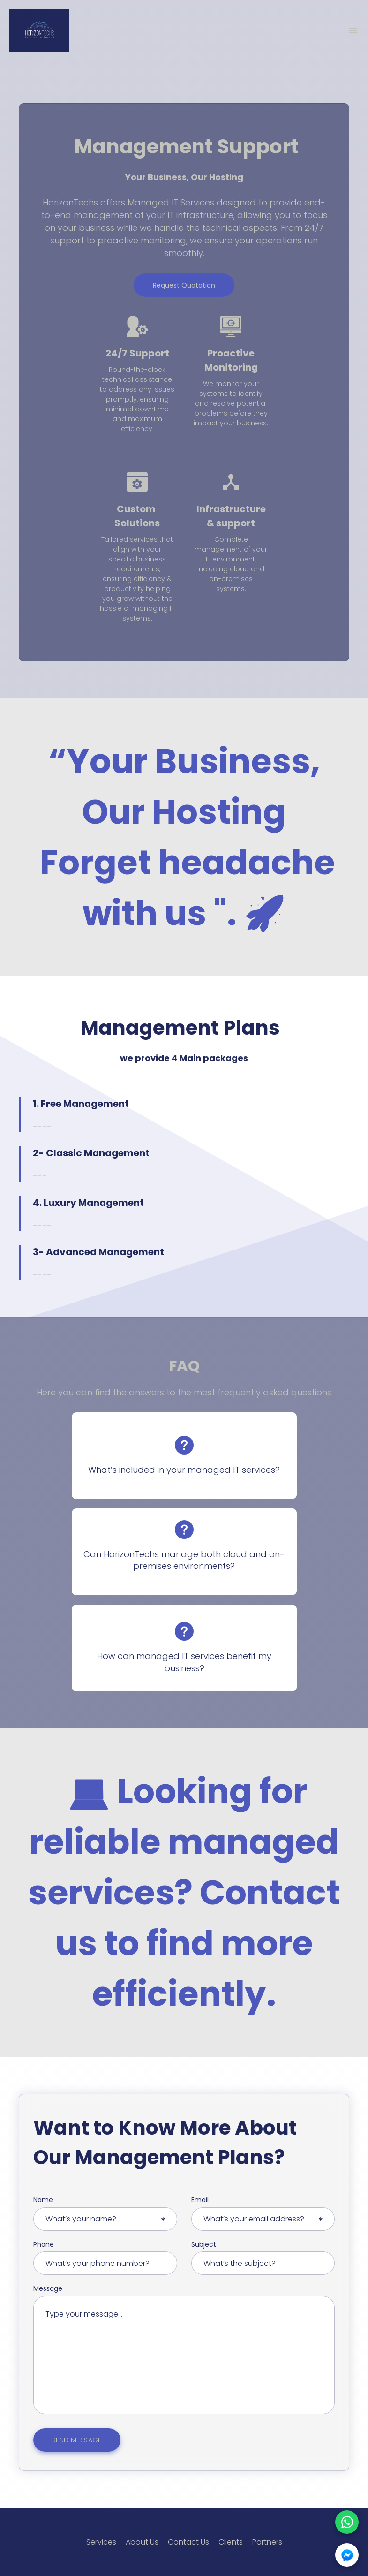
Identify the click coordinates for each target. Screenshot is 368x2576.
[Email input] (263, 2219)
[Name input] (105, 2219)
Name (43, 2200)
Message (47, 2288)
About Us (142, 2542)
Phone (43, 2244)
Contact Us (188, 2542)
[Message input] (184, 2355)
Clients (230, 2542)
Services (101, 2542)
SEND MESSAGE (77, 2440)
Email (200, 2200)
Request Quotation (184, 285)
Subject (203, 2244)
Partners (267, 2542)
